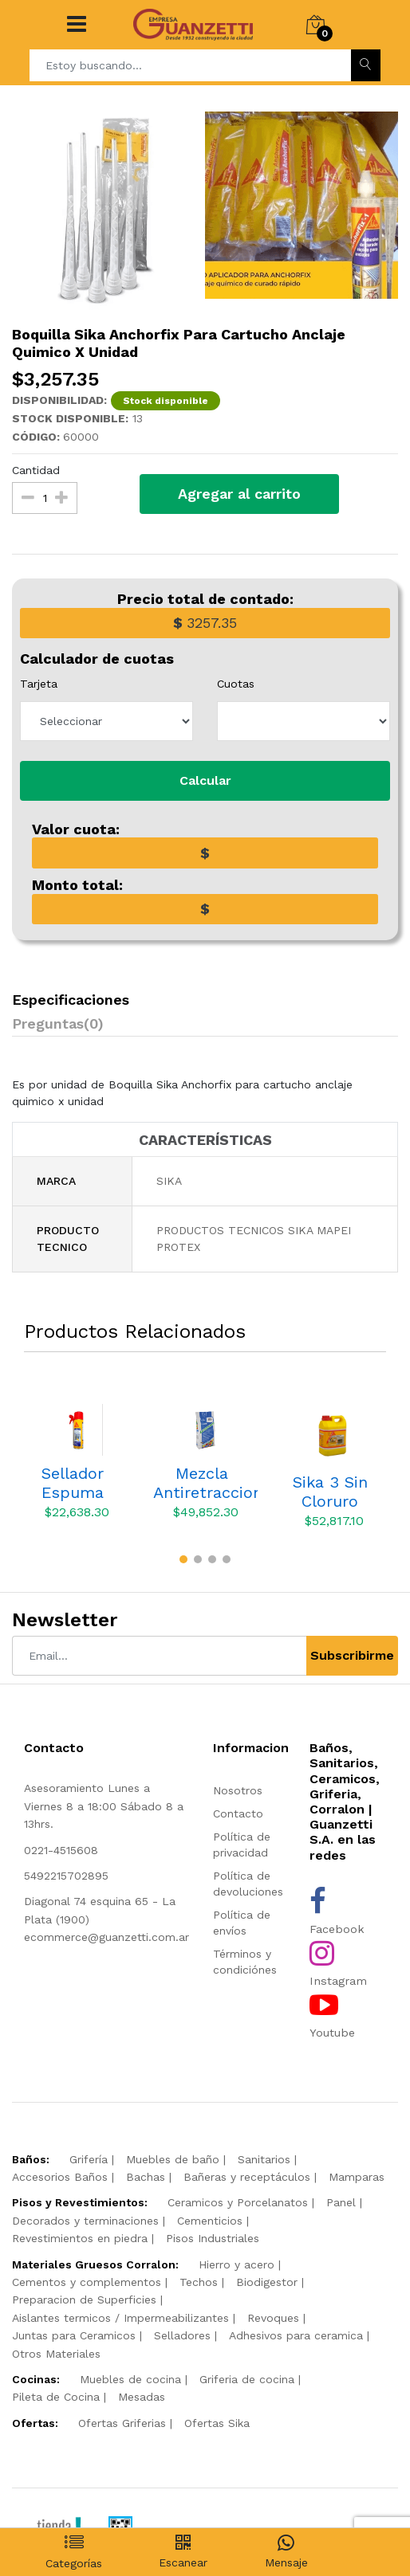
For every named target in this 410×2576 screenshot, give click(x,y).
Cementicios (209, 2220)
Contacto (238, 1813)
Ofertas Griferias (122, 2423)
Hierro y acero (236, 2264)
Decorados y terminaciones (85, 2220)
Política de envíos (241, 1922)
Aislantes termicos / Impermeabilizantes (120, 2317)
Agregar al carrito (239, 493)
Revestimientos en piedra (80, 2238)
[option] (108, 211)
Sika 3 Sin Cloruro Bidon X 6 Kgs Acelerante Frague (330, 1491)
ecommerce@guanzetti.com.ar (106, 1937)
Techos (198, 2282)
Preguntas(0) (58, 1023)
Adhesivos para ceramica (296, 2335)
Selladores (182, 2335)
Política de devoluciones (248, 1883)
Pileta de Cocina (56, 2396)
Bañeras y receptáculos (246, 2176)
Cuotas (235, 683)
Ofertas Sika (217, 2423)
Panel (341, 2202)
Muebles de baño (172, 2159)
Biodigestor (267, 2282)
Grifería (88, 2159)
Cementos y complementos (86, 2282)
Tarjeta (38, 683)
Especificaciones (70, 999)
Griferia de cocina (246, 2379)
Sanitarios (264, 2159)
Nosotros (237, 1790)
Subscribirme (352, 1655)
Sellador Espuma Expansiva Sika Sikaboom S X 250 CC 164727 (72, 1483)
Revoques (273, 2317)
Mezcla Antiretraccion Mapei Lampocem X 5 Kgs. (205, 1483)
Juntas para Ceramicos (74, 2335)
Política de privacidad (241, 1844)
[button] (183, 1559)
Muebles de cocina (130, 2379)
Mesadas (141, 2396)
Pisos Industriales (212, 2238)
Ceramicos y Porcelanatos (238, 2202)
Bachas (145, 2176)
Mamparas (356, 2176)
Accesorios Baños (60, 2176)
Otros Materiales (56, 2353)
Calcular (205, 780)
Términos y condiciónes (245, 1961)
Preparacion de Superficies (84, 2299)
